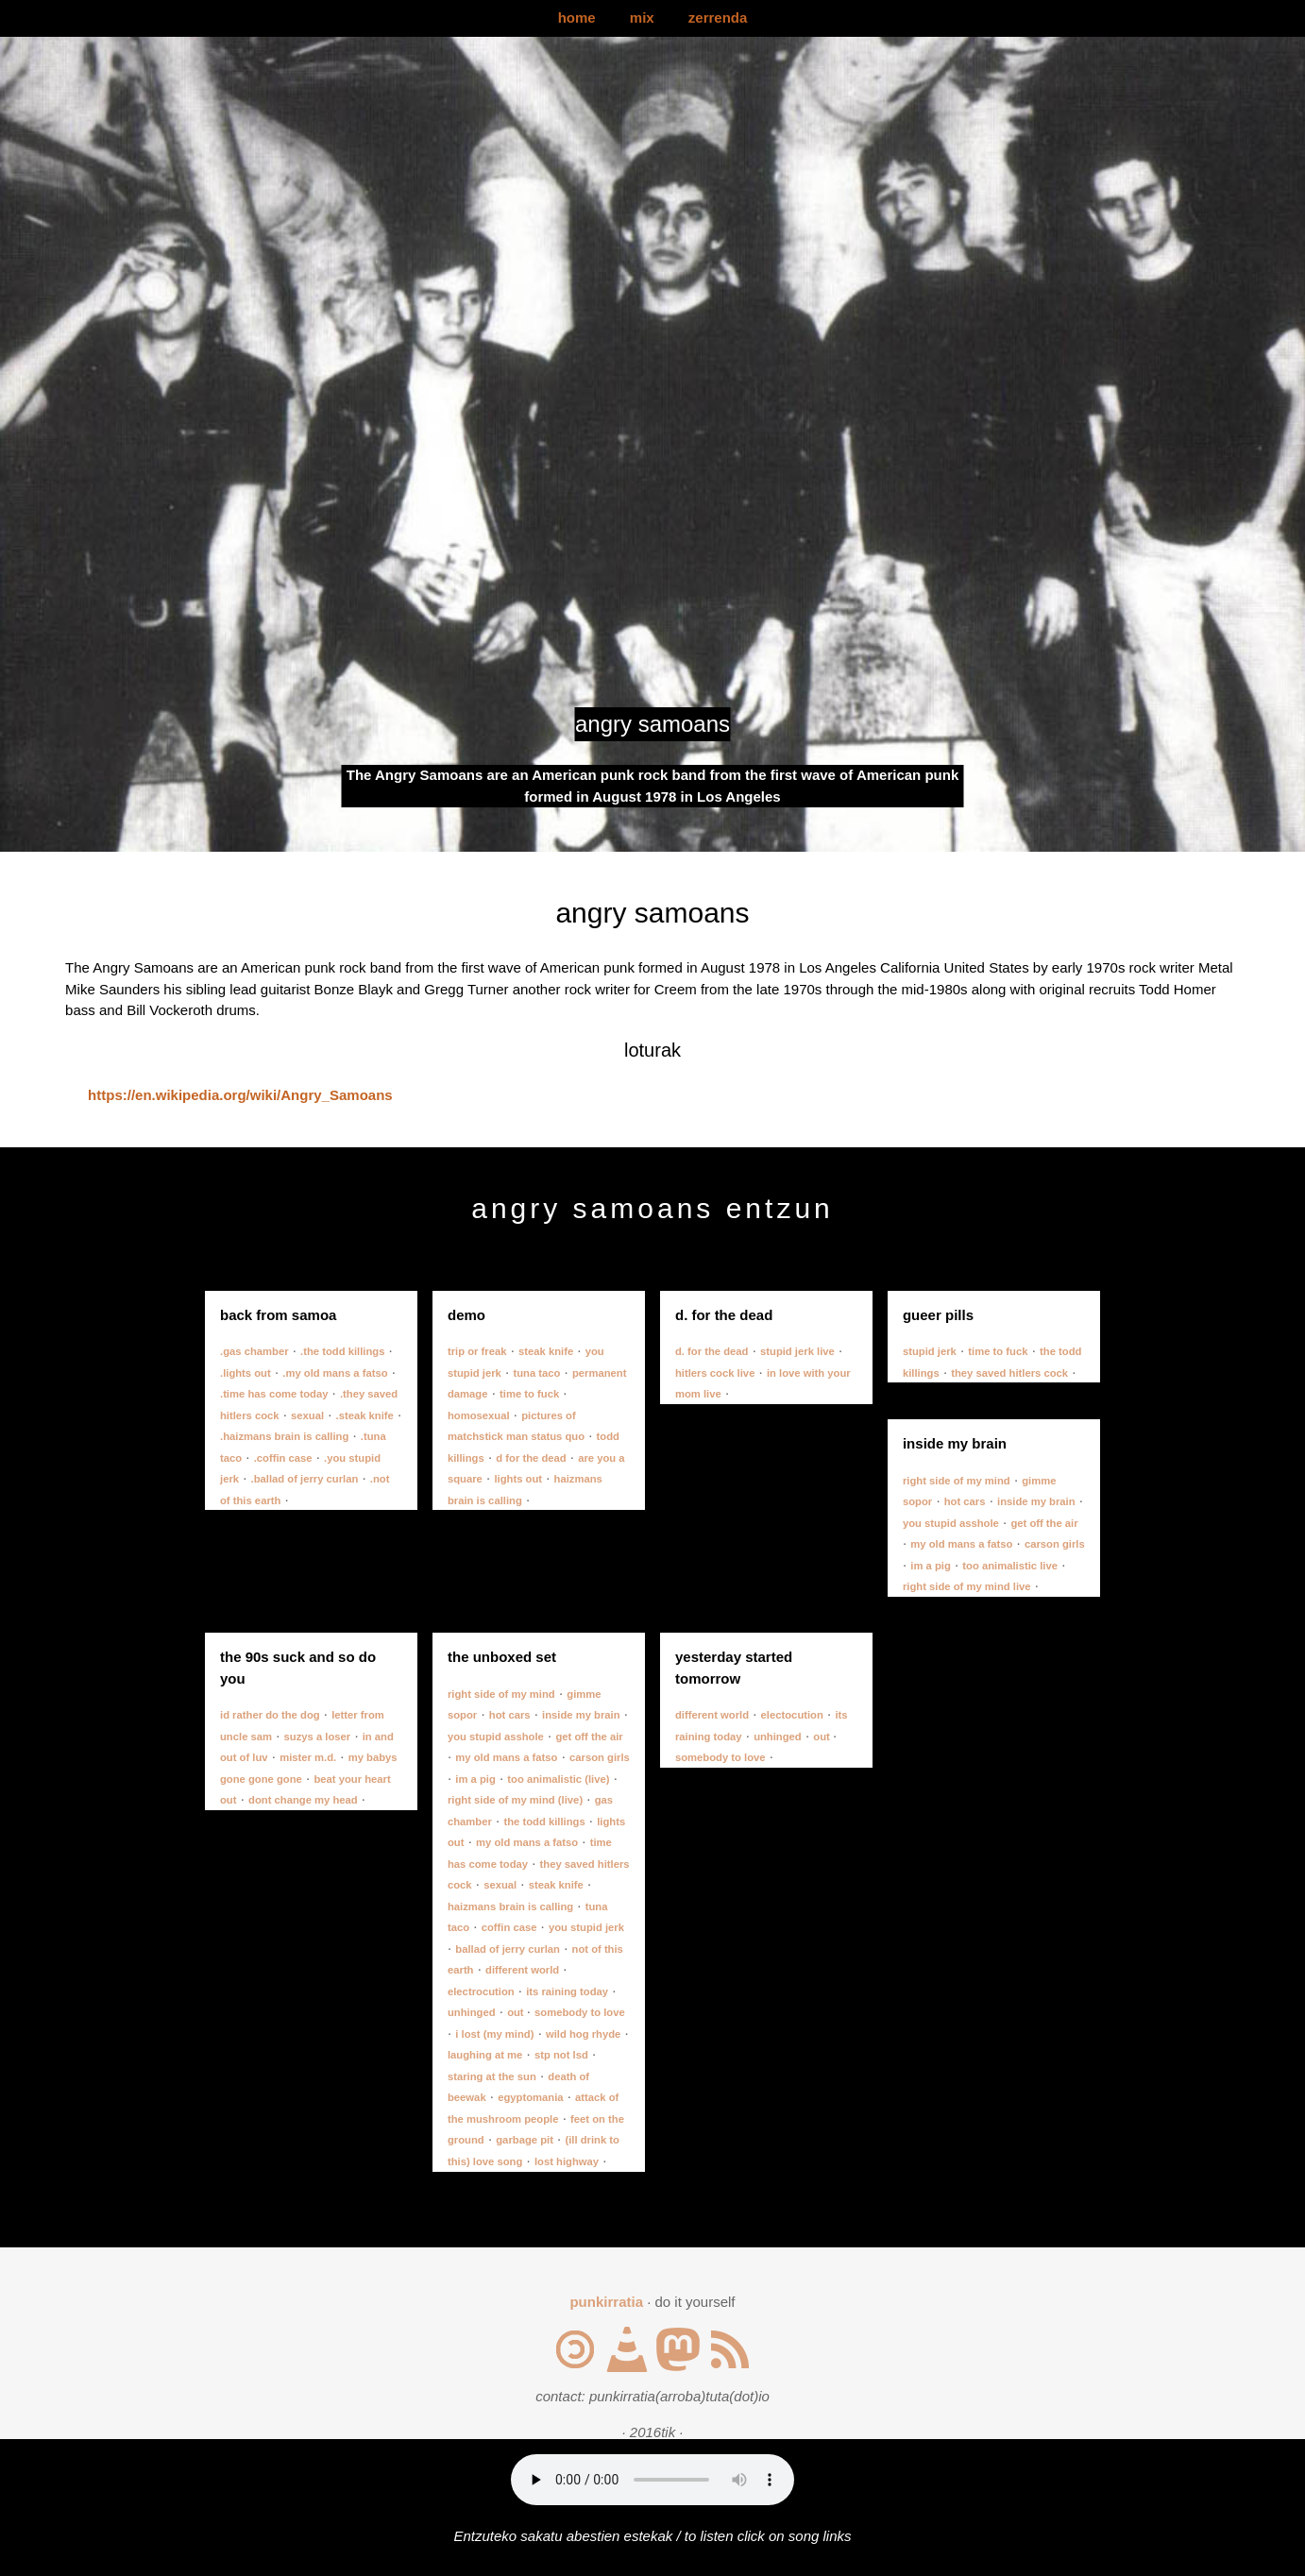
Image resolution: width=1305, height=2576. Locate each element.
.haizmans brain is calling (284, 1436)
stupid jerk (930, 1351)
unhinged (472, 2012)
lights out (518, 1478)
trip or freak (477, 1351)
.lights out (245, 1373)
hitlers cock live (714, 1373)
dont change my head (303, 1799)
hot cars (965, 1501)
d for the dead (531, 1458)
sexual (307, 1415)
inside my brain (1036, 1501)
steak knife (545, 1351)
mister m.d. (308, 1757)
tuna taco (536, 1373)
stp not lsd (561, 2054)
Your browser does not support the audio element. (652, 2479)
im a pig (930, 1565)
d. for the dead (712, 1351)
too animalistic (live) (558, 1779)
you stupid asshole (951, 1523)
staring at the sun (492, 2076)
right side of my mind (956, 1480)
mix (642, 17)
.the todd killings (342, 1351)
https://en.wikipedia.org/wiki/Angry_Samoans (240, 1095)
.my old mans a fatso (334, 1373)
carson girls (1055, 1544)
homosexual (479, 1415)
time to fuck (529, 1393)
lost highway (566, 2161)
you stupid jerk (586, 1927)
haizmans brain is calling (510, 1906)
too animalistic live (1010, 1565)
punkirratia (606, 2302)
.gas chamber (254, 1351)
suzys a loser (317, 1736)
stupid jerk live (797, 1351)
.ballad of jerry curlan (305, 1478)
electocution (792, 1714)
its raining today (567, 1991)
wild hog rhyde (583, 2034)
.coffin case (283, 1458)
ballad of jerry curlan (507, 1949)
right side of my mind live (967, 1586)
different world (522, 1969)
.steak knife (365, 1415)
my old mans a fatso (961, 1544)
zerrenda (718, 17)
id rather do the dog (270, 1714)
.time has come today (274, 1393)
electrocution (481, 1991)
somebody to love (579, 2012)
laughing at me (485, 2054)
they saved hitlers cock (1009, 1373)
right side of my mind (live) (515, 1799)
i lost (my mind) (494, 2034)
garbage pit (524, 2139)
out (517, 2012)
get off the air (1043, 1523)
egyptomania (530, 2097)
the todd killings (544, 1821)
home (577, 17)
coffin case (509, 1927)
